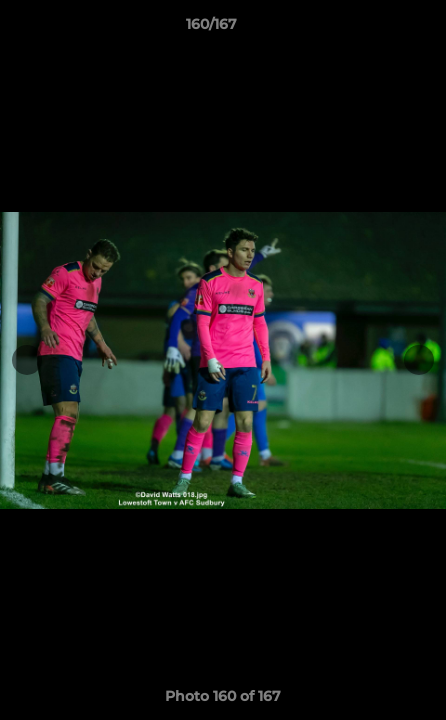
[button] (374, 29)
